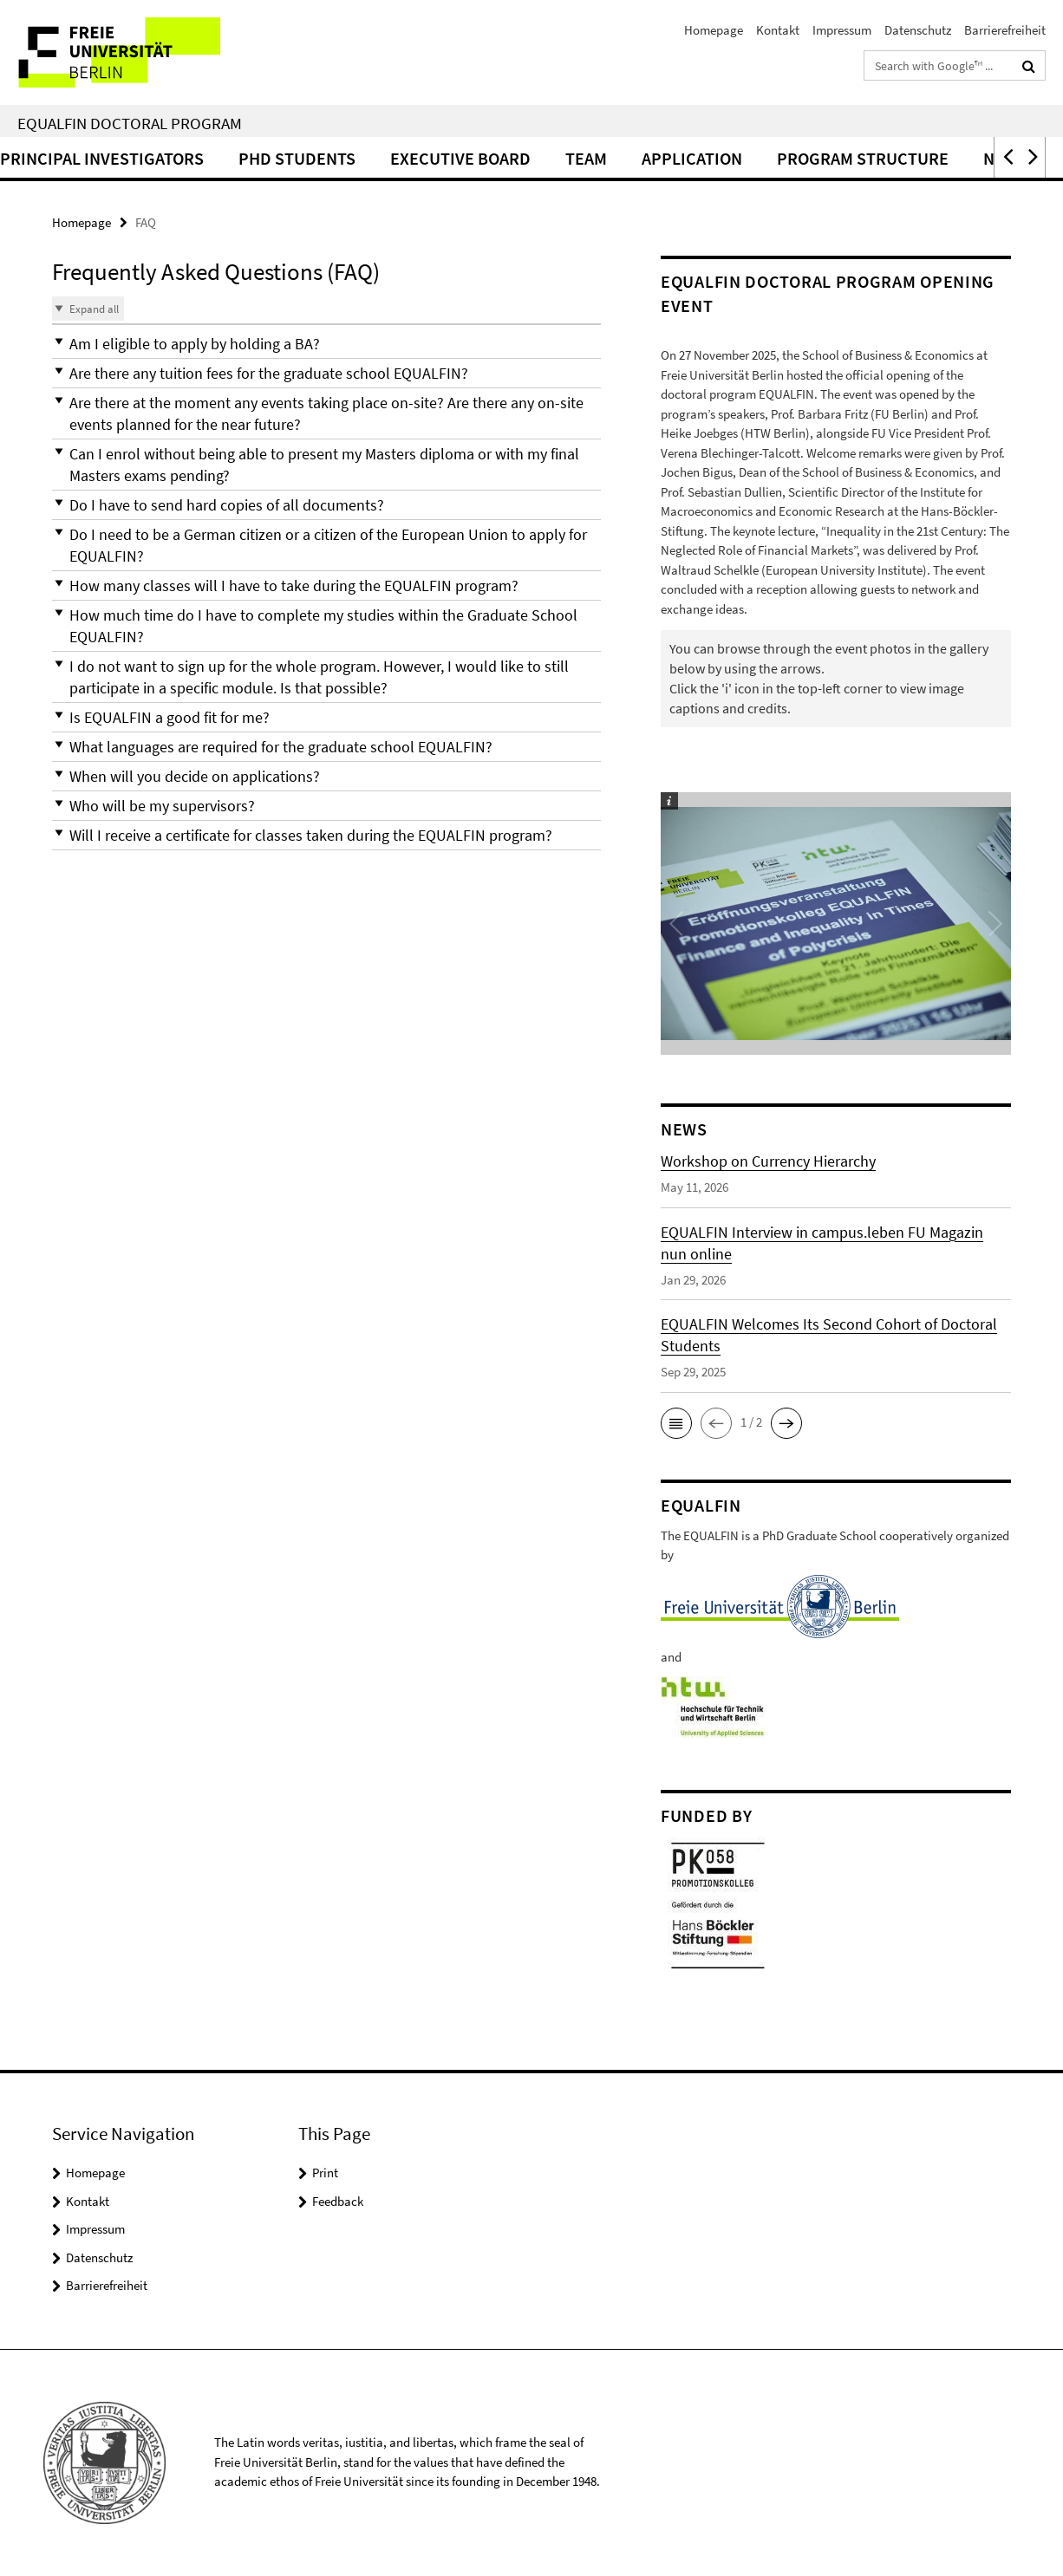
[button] (1007, 157)
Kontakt (777, 30)
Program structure (940, 158)
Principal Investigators (179, 158)
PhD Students (374, 158)
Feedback (337, 2201)
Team (663, 158)
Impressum (841, 30)
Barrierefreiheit (1005, 30)
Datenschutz (917, 30)
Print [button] (325, 2172)
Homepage (713, 30)
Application (769, 158)
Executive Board (537, 158)
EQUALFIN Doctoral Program (129, 123)
